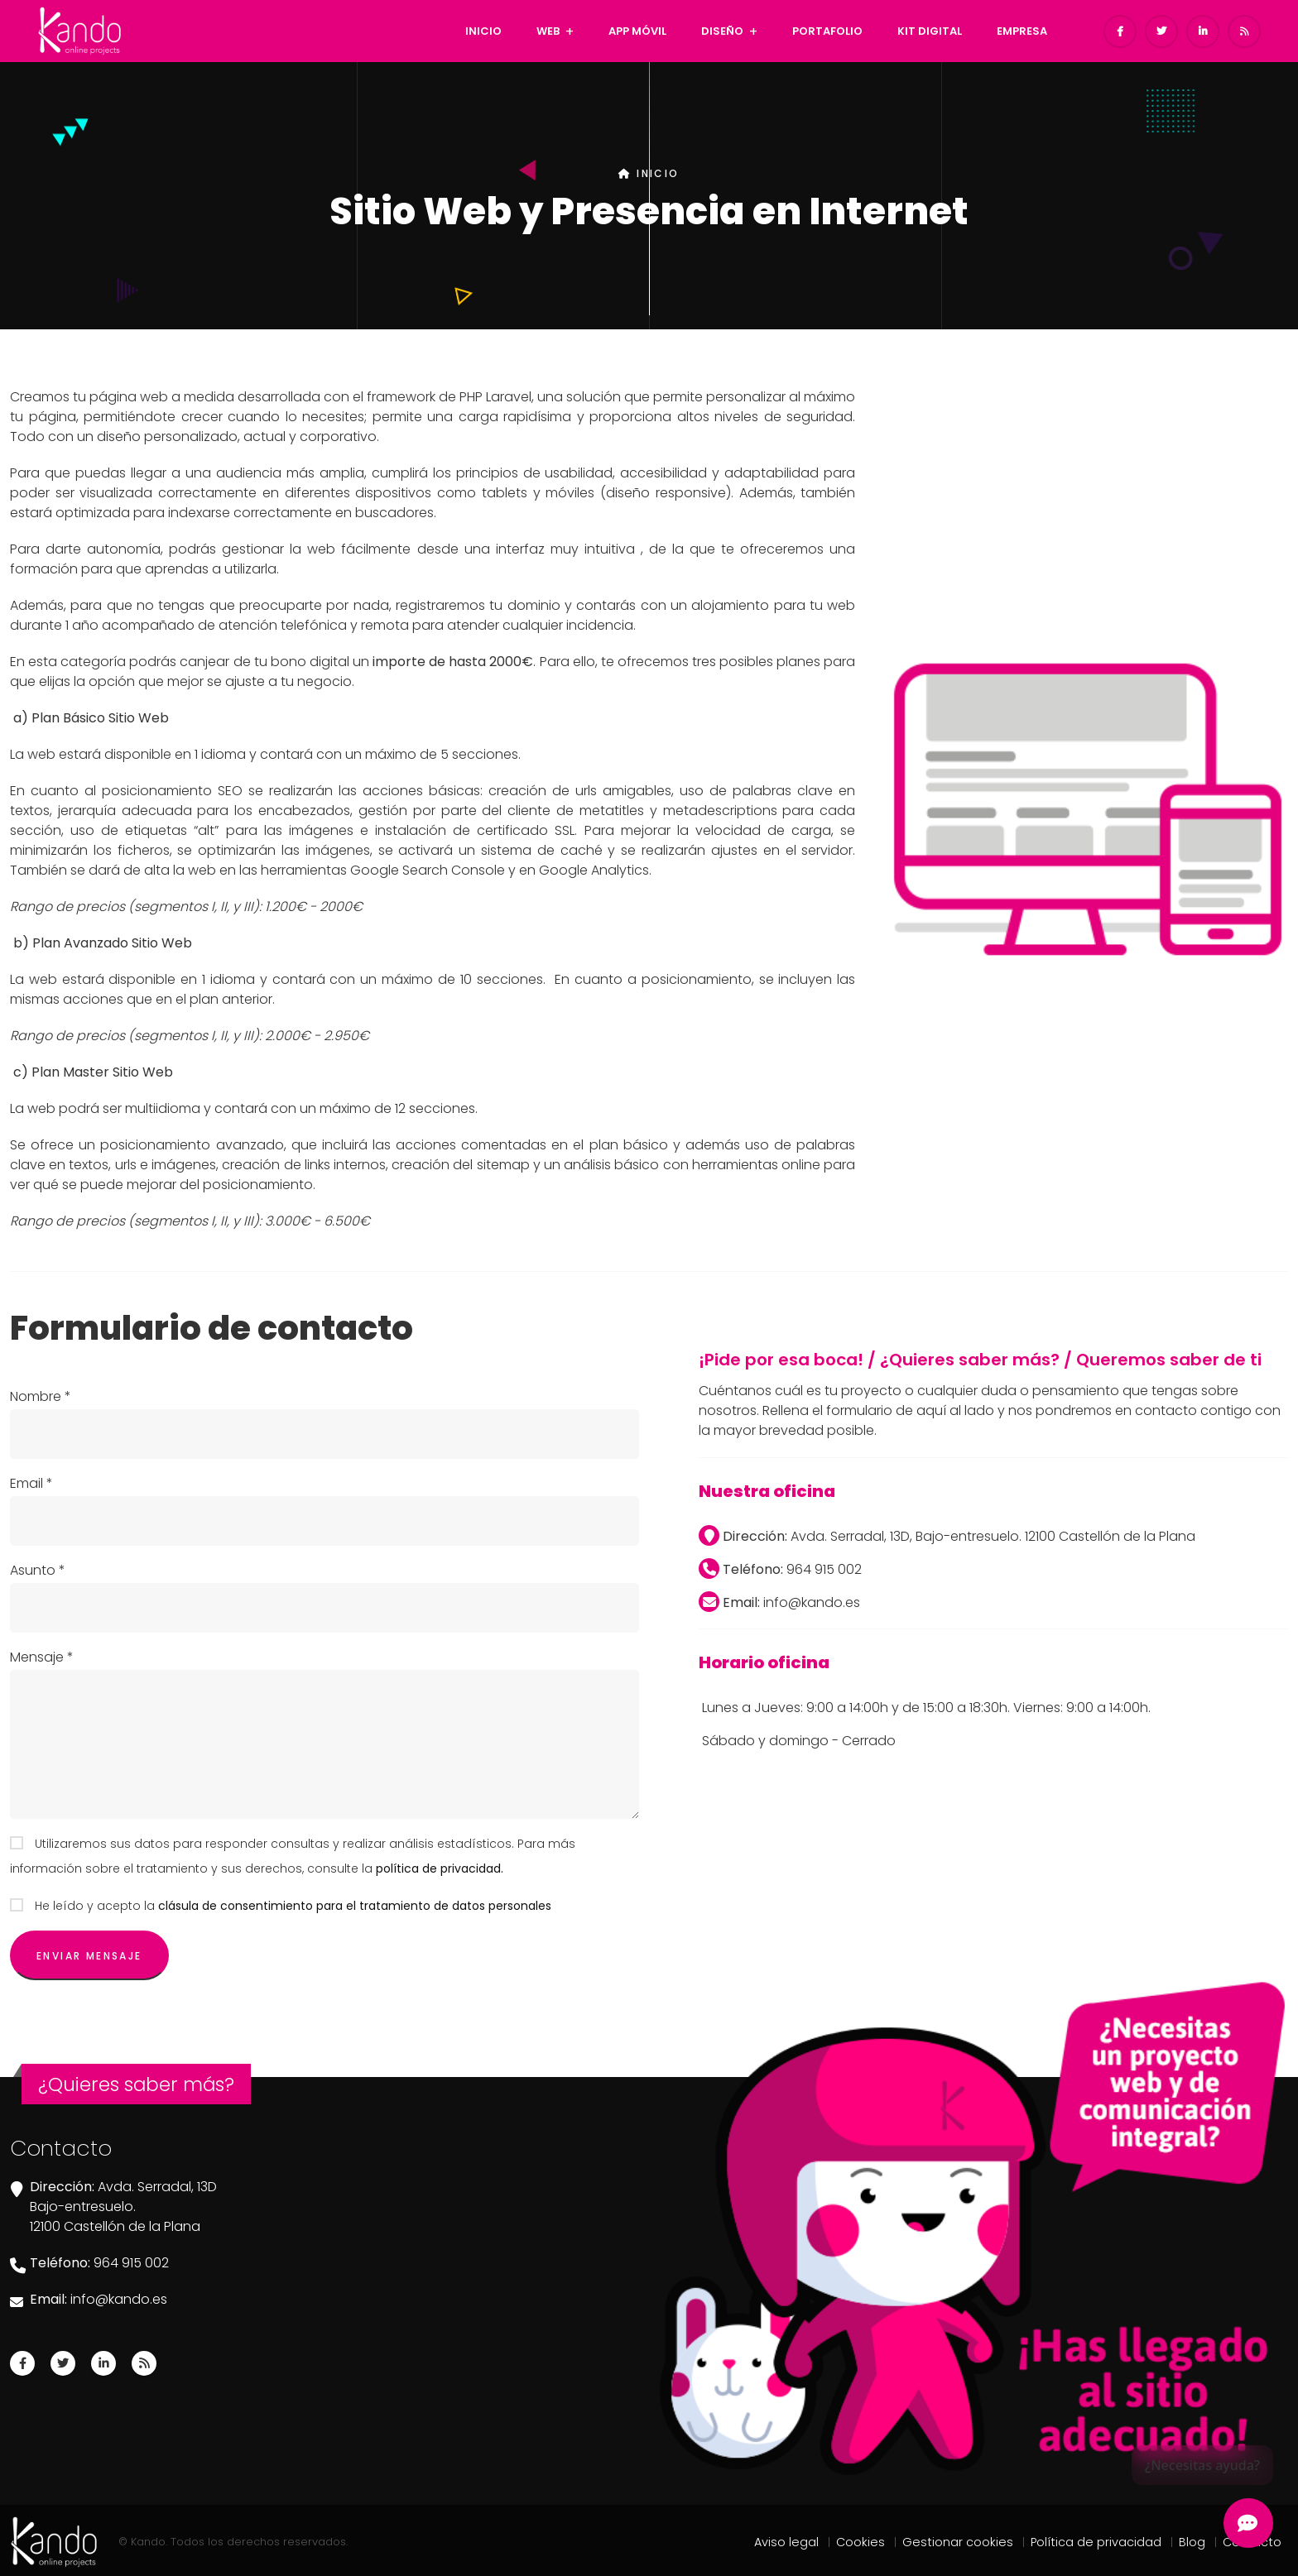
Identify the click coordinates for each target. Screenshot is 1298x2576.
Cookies (860, 2542)
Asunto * (37, 1570)
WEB (548, 31)
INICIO (483, 31)
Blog (1192, 2542)
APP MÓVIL (637, 31)
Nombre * (40, 1396)
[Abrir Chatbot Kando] (1248, 2523)
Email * (31, 1483)
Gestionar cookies (957, 2542)
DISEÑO (722, 31)
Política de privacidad (1096, 2542)
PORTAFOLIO (827, 31)
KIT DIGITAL (929, 31)
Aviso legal (786, 2542)
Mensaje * (42, 1657)
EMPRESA (1022, 31)
